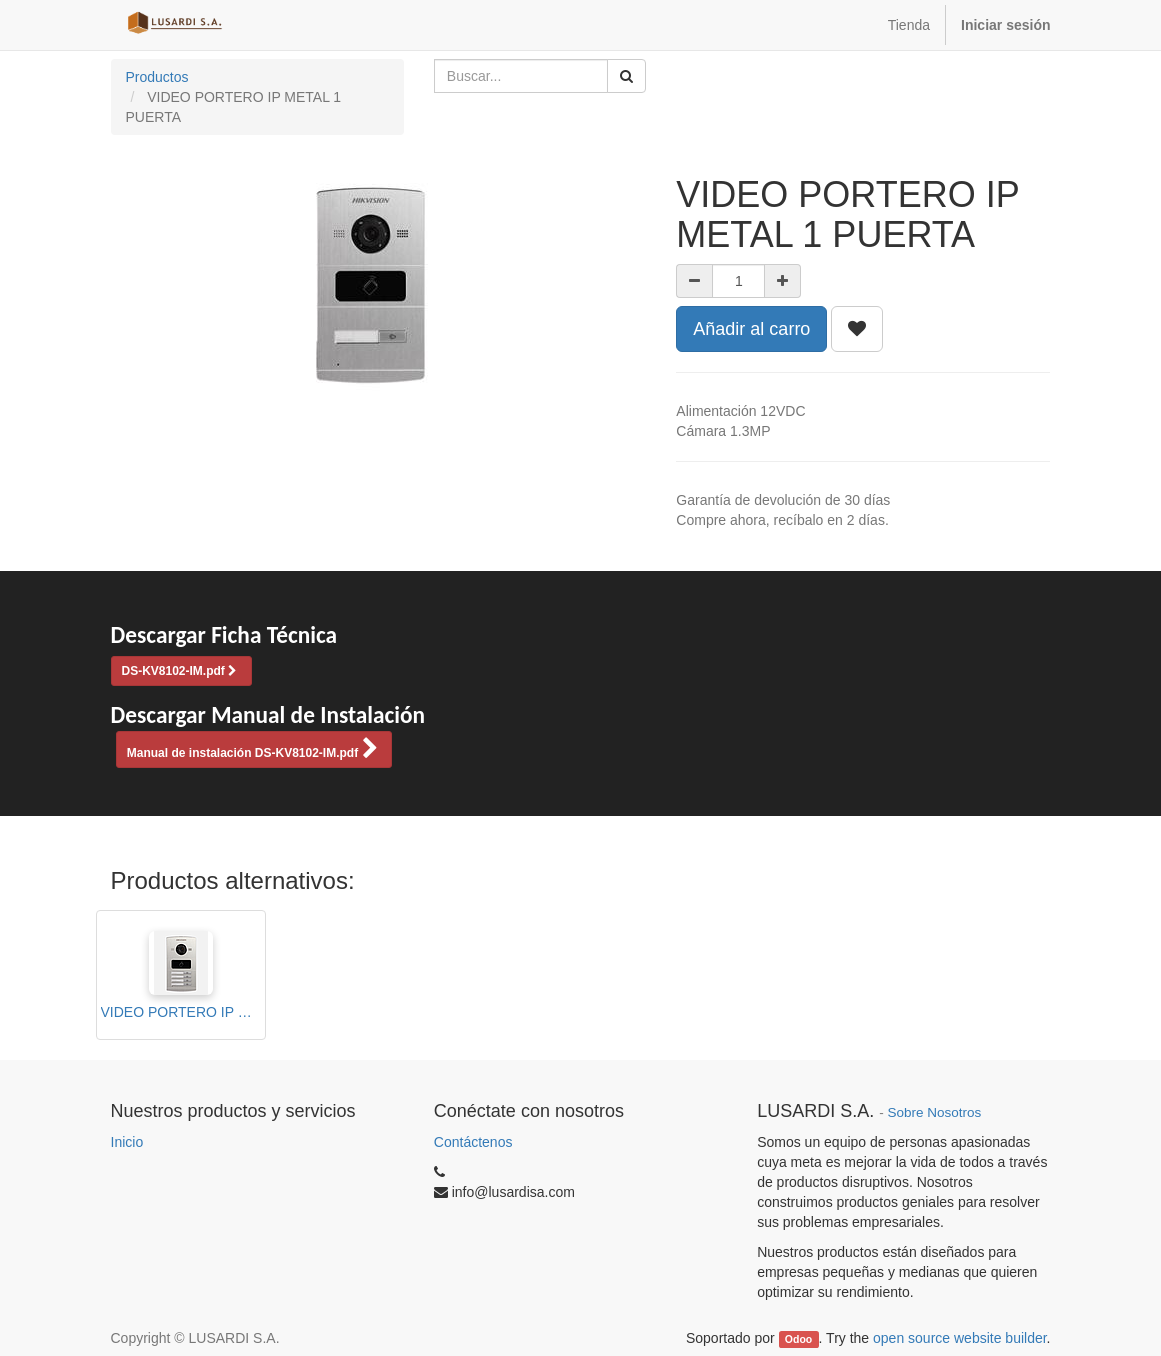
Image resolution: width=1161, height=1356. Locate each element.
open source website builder (960, 1338)
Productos (157, 77)
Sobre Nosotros (934, 1112)
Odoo (798, 1339)
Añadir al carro (751, 329)
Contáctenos (473, 1142)
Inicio (127, 1142)
